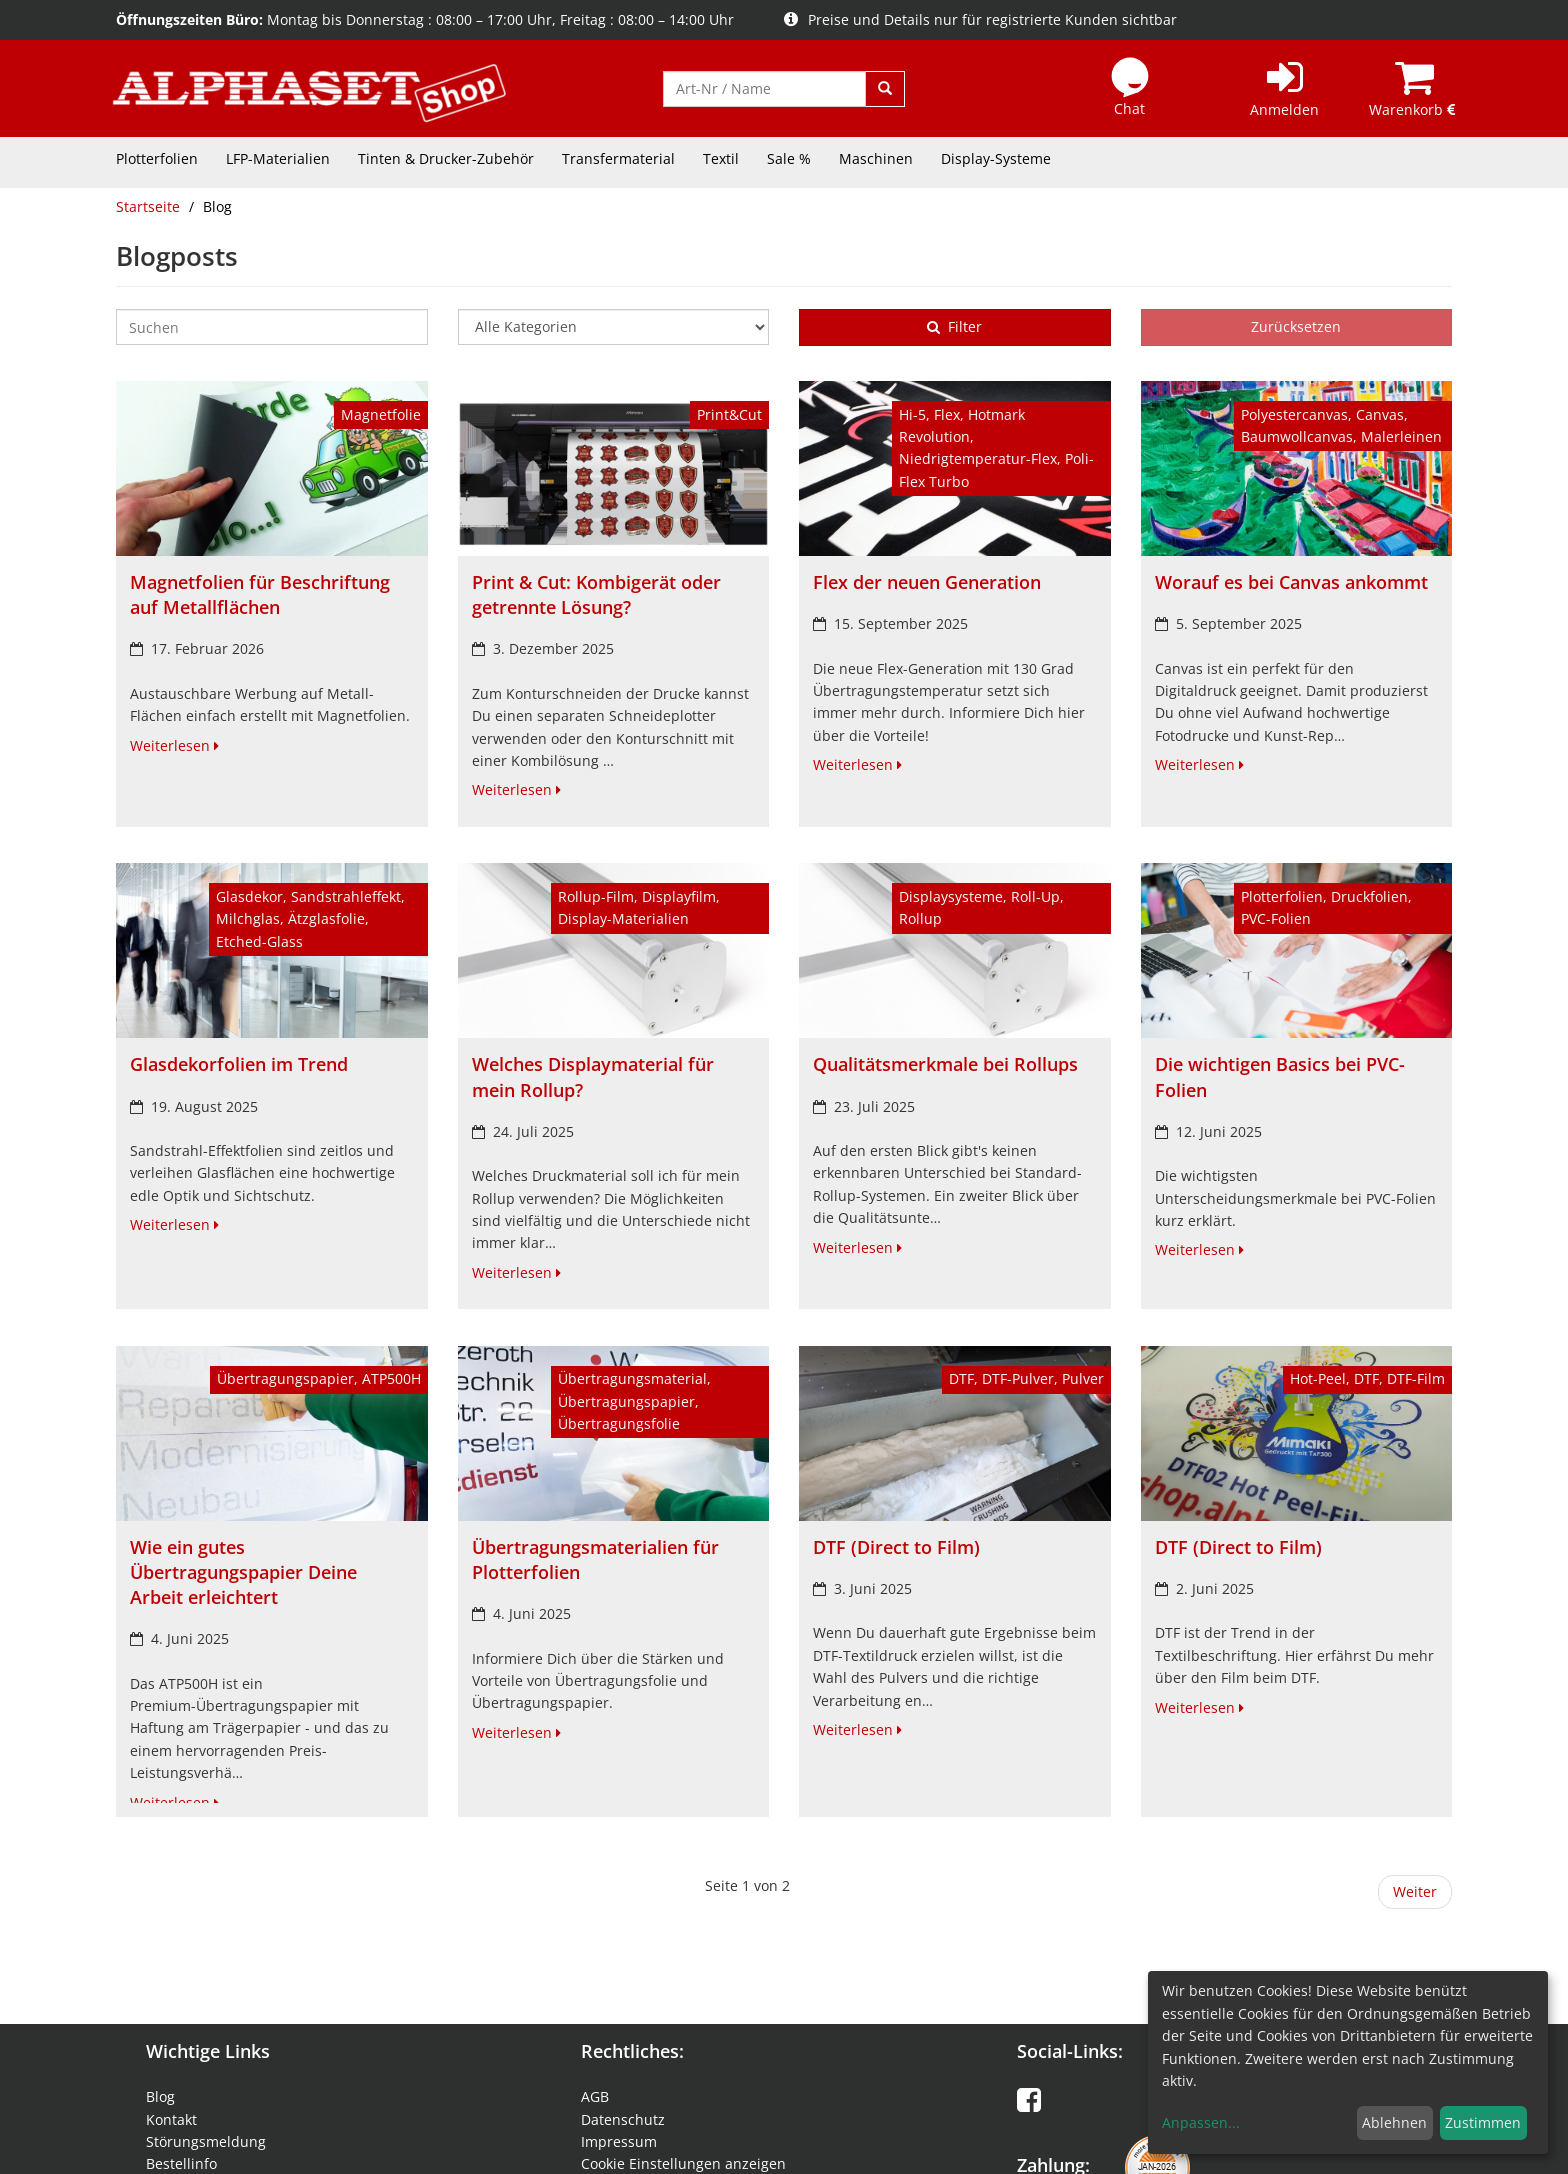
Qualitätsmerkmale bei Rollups (945, 1064)
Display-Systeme (996, 158)
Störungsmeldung (206, 2141)
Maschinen (876, 158)
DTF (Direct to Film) (896, 1547)
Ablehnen (1394, 2122)
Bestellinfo (181, 2163)
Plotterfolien (157, 158)
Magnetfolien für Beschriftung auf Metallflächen (260, 594)
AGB (595, 2096)
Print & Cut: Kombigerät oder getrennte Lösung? (596, 594)
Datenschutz (623, 2119)
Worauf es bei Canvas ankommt (1291, 582)
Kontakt (171, 2119)
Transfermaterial (618, 158)
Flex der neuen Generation (927, 582)
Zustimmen (1483, 2122)
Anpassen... (1201, 2122)
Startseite (148, 206)
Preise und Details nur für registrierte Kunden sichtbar (980, 19)
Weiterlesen (174, 745)
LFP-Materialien (278, 158)
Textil (721, 158)
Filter (954, 326)
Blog (160, 2096)
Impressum (619, 2141)
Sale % (789, 158)
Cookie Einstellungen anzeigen (683, 2163)
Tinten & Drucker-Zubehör (446, 158)
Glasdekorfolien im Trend (239, 1064)
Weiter (1415, 1891)
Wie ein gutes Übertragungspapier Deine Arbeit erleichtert (243, 1572)
